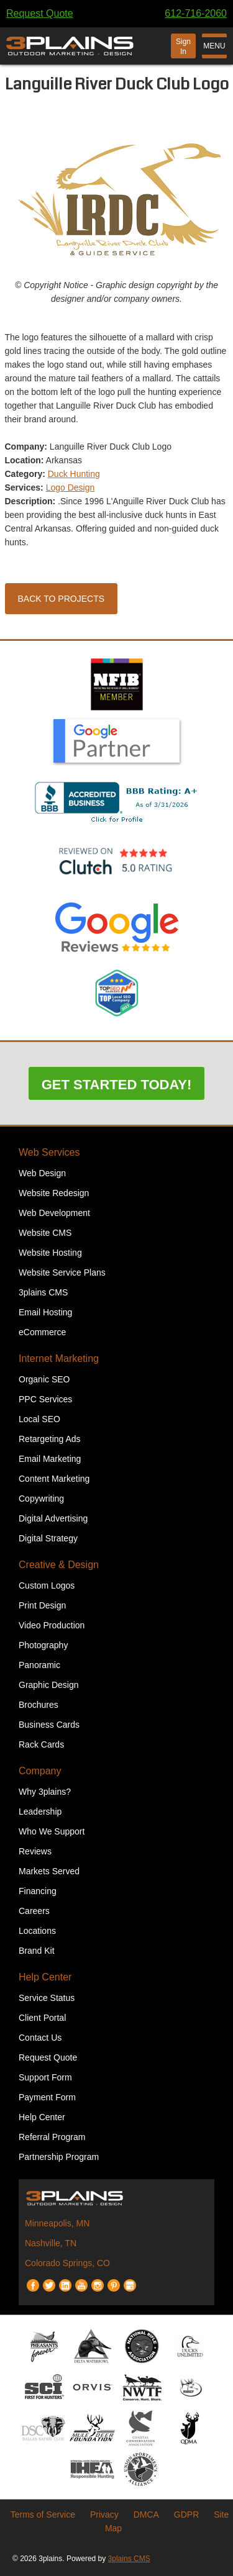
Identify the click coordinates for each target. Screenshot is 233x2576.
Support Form (45, 2077)
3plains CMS (43, 1292)
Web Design (42, 1173)
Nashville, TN (50, 2243)
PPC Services (45, 1399)
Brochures (38, 1705)
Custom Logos (47, 1585)
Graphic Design (49, 1685)
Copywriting (41, 1498)
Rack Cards (41, 1744)
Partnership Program (59, 2157)
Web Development (54, 1213)
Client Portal (42, 2018)
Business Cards (49, 1725)
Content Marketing (54, 1479)
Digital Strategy (48, 1538)
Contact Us (40, 2038)
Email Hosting (45, 1312)
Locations (37, 1931)
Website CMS (45, 1233)
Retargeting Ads (50, 1439)
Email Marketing (50, 1459)
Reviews (35, 1851)
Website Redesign (54, 1193)
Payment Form (47, 2097)
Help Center (45, 1977)
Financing (38, 1891)
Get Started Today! (117, 1084)
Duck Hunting (74, 474)
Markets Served (49, 1871)
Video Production (52, 1625)
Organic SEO (44, 1379)
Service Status (47, 1998)
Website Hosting (50, 1253)
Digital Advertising (53, 1518)
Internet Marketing (59, 1358)
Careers (34, 1911)
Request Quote (39, 13)
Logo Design (70, 487)
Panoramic (39, 1665)
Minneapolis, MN (57, 2223)
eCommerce (42, 1332)
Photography (43, 1645)
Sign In (183, 46)
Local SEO (39, 1419)
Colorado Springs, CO (67, 2263)
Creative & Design (59, 1564)
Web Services (49, 1152)
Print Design (42, 1605)
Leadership (40, 1811)
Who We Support (52, 1831)
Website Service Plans (62, 1272)
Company (40, 1771)
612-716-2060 (196, 13)
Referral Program (52, 2137)
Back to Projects (61, 599)
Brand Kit (37, 1951)
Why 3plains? (45, 1792)
